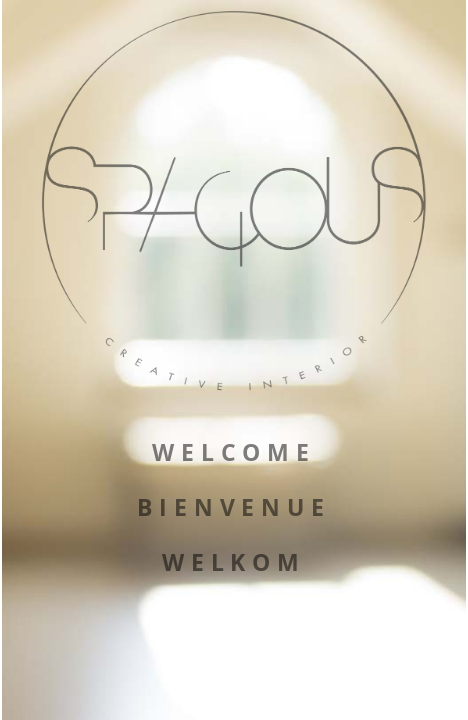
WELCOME (234, 452)
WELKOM (234, 562)
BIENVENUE (234, 507)
